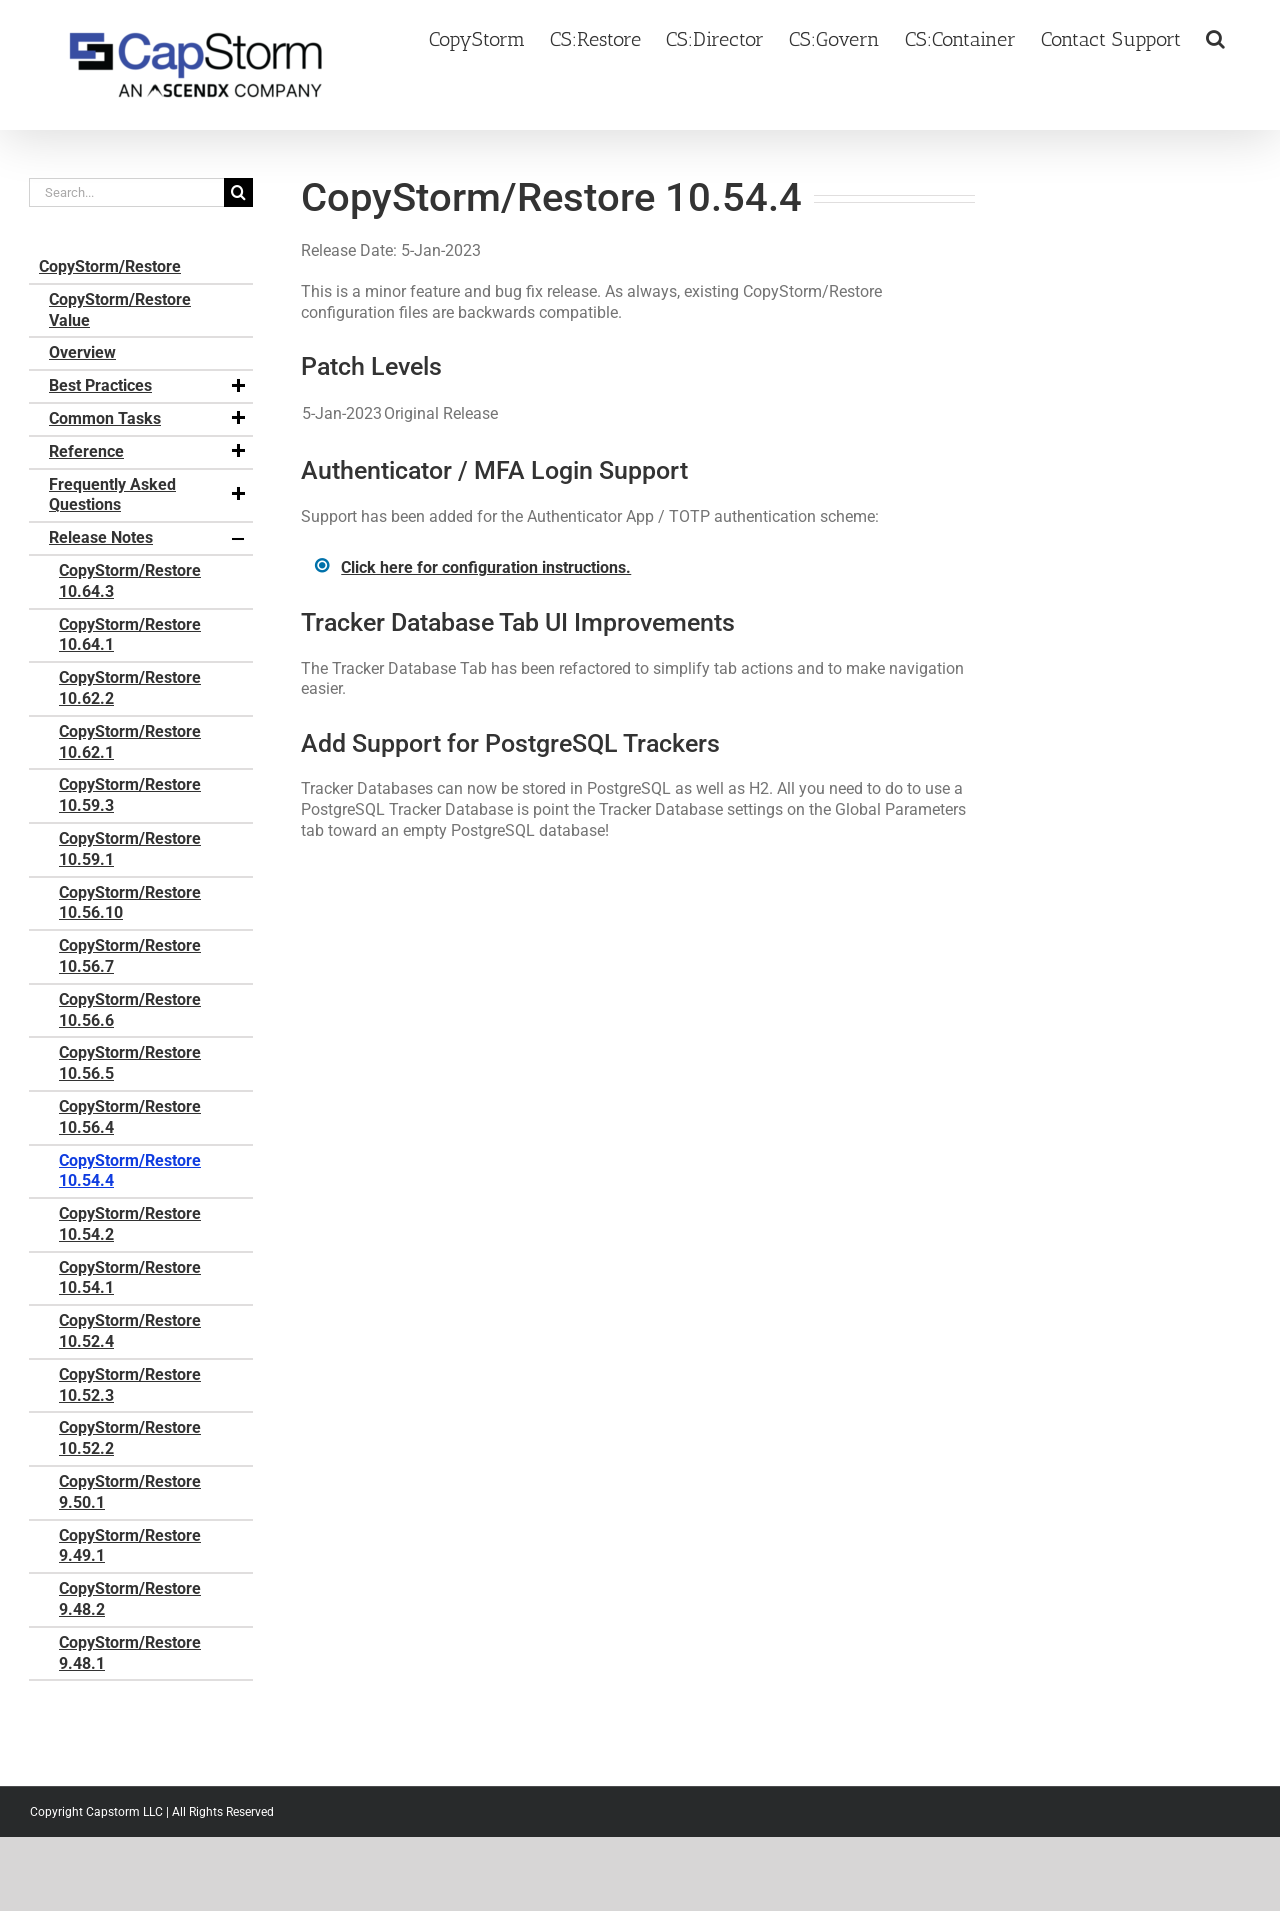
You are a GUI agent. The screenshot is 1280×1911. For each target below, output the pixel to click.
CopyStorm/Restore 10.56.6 (130, 1010)
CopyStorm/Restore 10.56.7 (130, 956)
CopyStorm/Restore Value (120, 310)
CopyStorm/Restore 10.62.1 (130, 742)
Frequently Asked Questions (148, 495)
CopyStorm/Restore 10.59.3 (130, 795)
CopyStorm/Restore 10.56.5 (130, 1063)
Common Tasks (148, 419)
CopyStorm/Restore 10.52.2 (130, 1438)
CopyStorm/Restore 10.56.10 (130, 903)
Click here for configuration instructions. (486, 567)
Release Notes (148, 538)
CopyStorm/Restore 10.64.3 (130, 581)
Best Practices (148, 386)
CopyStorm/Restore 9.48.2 (130, 1599)
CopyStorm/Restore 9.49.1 (130, 1546)
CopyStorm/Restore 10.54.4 (130, 1171)
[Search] (238, 192)
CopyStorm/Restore (110, 266)
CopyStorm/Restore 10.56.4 (130, 1117)
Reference (148, 452)
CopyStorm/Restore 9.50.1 (130, 1492)
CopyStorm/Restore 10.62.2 (130, 688)
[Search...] (126, 192)
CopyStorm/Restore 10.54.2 (130, 1224)
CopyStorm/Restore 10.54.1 (130, 1278)
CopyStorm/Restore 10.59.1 (130, 849)
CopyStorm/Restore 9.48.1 (130, 1653)
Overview (82, 352)
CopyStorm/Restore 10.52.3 (130, 1385)
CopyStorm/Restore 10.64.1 (130, 635)
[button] (1215, 37)
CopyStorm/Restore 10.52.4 (130, 1331)
